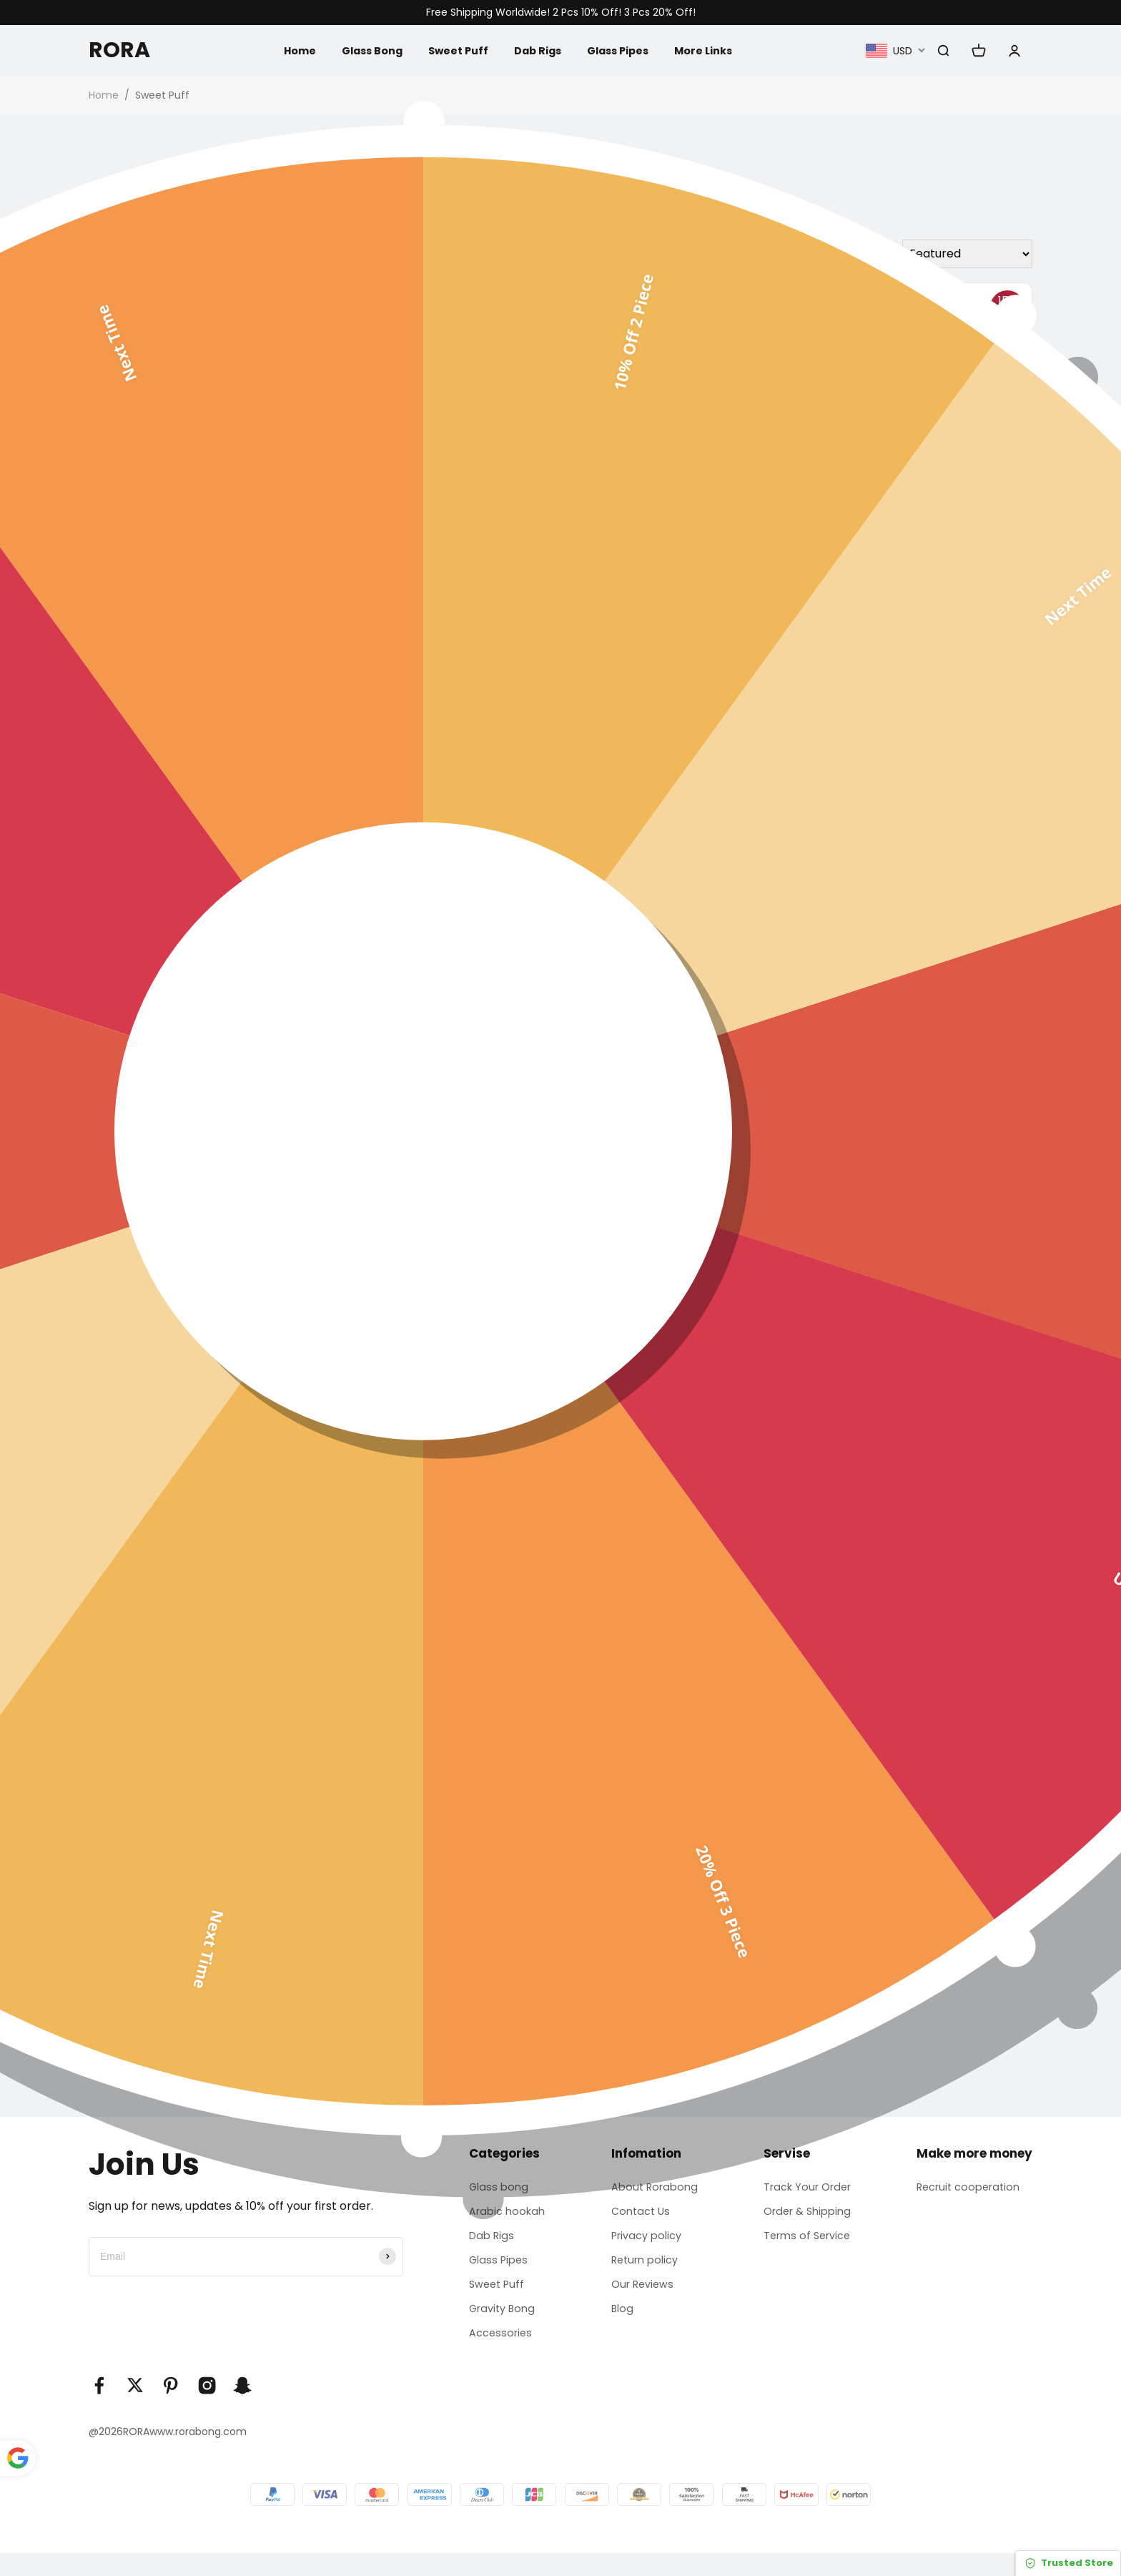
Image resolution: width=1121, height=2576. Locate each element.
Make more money (974, 2153)
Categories (498, 2153)
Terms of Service (806, 2244)
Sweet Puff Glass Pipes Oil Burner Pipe (920, 534)
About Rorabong (652, 2189)
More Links (716, 49)
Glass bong (494, 2189)
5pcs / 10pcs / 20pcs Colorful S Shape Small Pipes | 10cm (675, 942)
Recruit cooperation (973, 2189)
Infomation (641, 2153)
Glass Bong (360, 49)
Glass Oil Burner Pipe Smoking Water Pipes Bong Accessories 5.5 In (681, 543)
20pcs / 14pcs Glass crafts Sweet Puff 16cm (192, 534)
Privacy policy (645, 2244)
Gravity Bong (499, 2326)
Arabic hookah (504, 2216)
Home (282, 49)
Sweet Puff (452, 49)
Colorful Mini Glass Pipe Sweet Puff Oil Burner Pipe (193, 1317)
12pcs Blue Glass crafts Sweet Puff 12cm (921, 1314)
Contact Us (638, 2216)
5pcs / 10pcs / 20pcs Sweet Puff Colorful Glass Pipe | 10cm (425, 942)
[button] (97, 1734)
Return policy (643, 2271)
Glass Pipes (624, 49)
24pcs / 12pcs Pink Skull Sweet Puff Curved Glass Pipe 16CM (921, 942)
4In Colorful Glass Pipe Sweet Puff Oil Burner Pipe (676, 1323)
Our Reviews (640, 2299)
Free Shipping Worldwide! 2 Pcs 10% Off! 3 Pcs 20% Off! (561, 12)
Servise (782, 2153)
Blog (618, 2326)
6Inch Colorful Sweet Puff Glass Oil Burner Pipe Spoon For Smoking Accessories (437, 551)
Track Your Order (807, 2189)
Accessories (497, 2354)
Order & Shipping (807, 2216)
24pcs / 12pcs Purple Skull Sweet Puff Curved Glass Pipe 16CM (193, 942)
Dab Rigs (537, 49)
